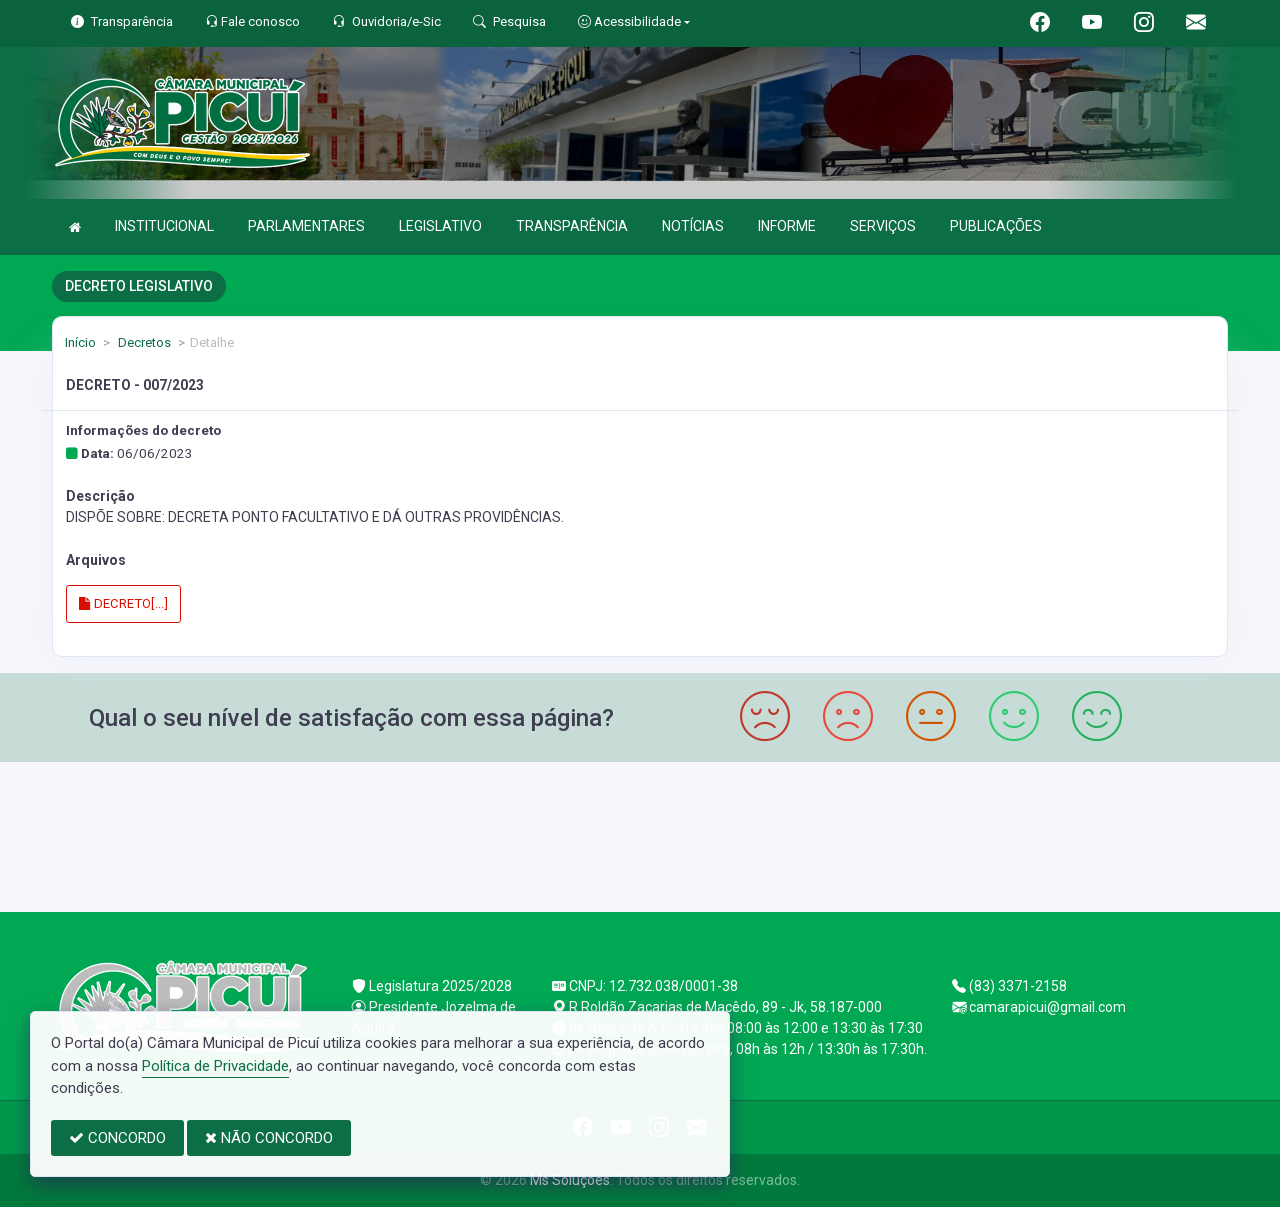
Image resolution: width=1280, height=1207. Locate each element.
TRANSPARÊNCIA (572, 226)
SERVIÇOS (883, 226)
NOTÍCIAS (693, 226)
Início (80, 342)
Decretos (143, 342)
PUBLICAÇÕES (996, 226)
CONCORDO (117, 1138)
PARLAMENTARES (306, 226)
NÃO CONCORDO (269, 1138)
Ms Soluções (570, 1180)
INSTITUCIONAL (164, 226)
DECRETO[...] (123, 603)
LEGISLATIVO (440, 226)
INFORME (787, 226)
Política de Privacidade (215, 1066)
